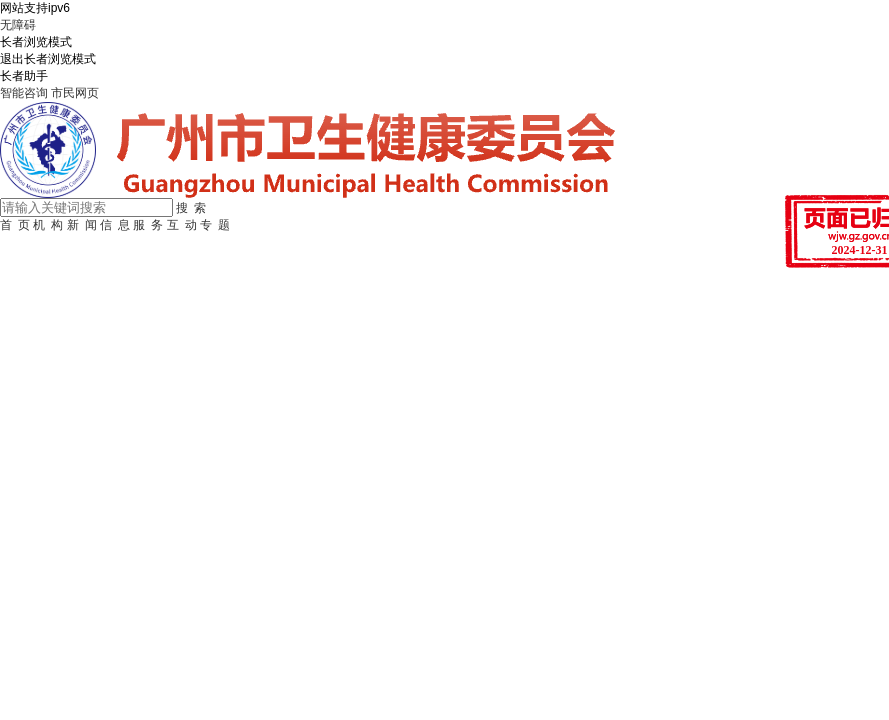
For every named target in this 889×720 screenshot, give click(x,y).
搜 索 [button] (191, 208)
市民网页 (75, 93)
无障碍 (18, 25)
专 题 (215, 225)
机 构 (48, 225)
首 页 (15, 225)
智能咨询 (24, 93)
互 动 (182, 225)
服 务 (148, 225)
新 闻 (82, 225)
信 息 (115, 225)
